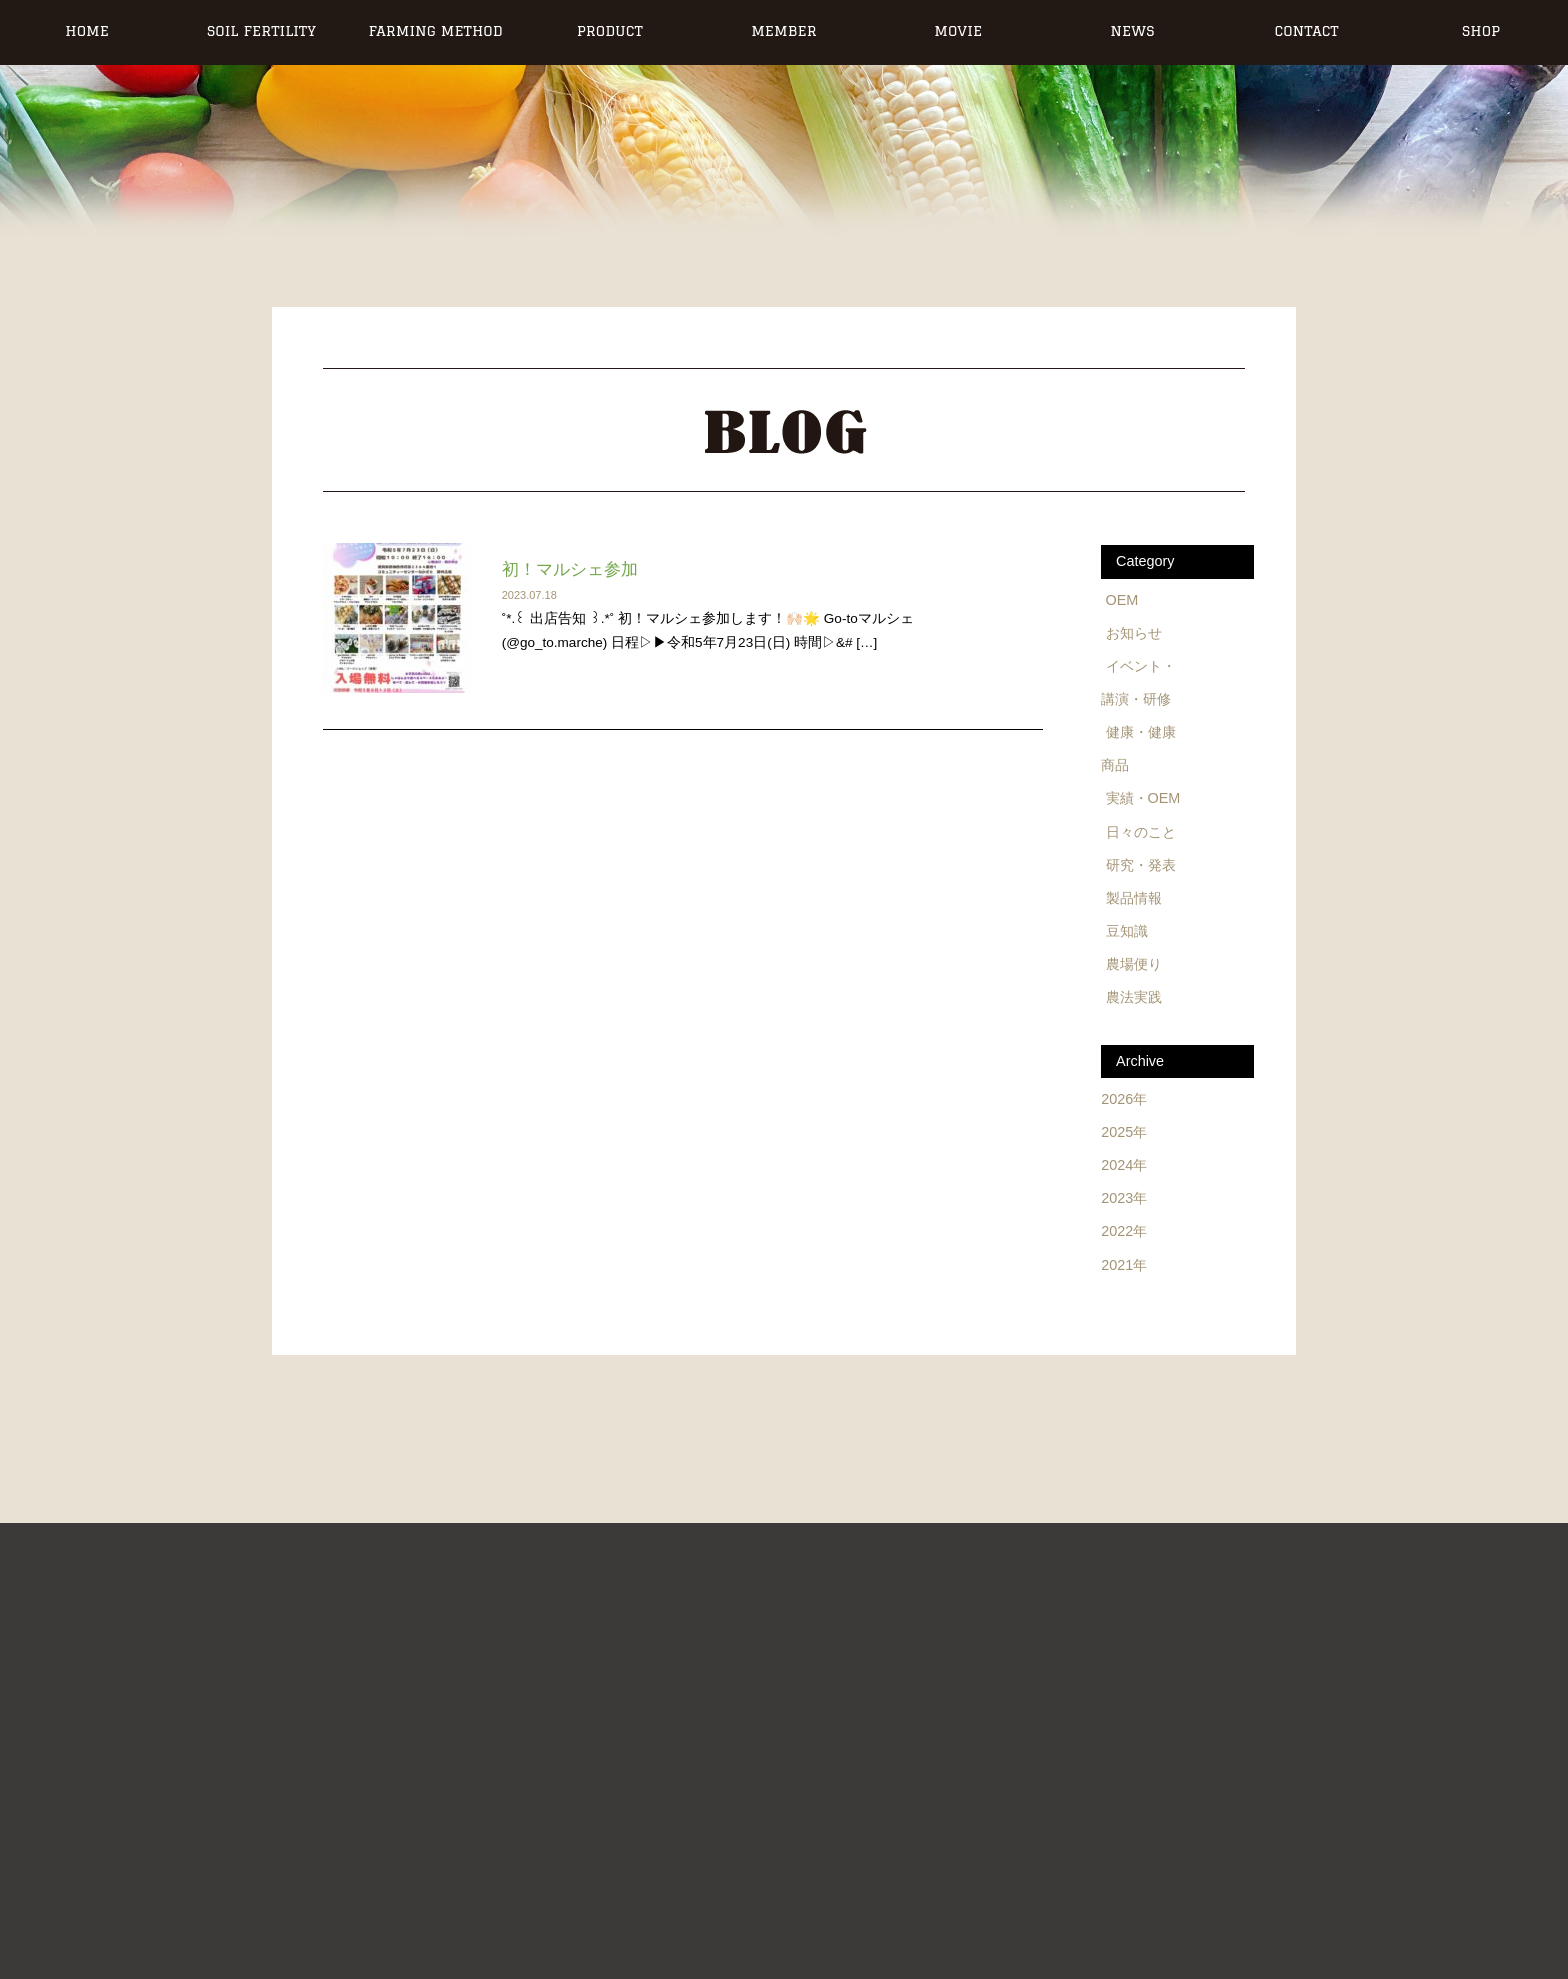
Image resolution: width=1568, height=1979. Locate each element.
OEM (1122, 600)
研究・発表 (1141, 865)
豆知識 (1127, 931)
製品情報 (1134, 898)
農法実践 (1134, 997)
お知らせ (1134, 633)
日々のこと (1141, 832)
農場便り (1134, 964)
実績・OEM (1143, 798)
